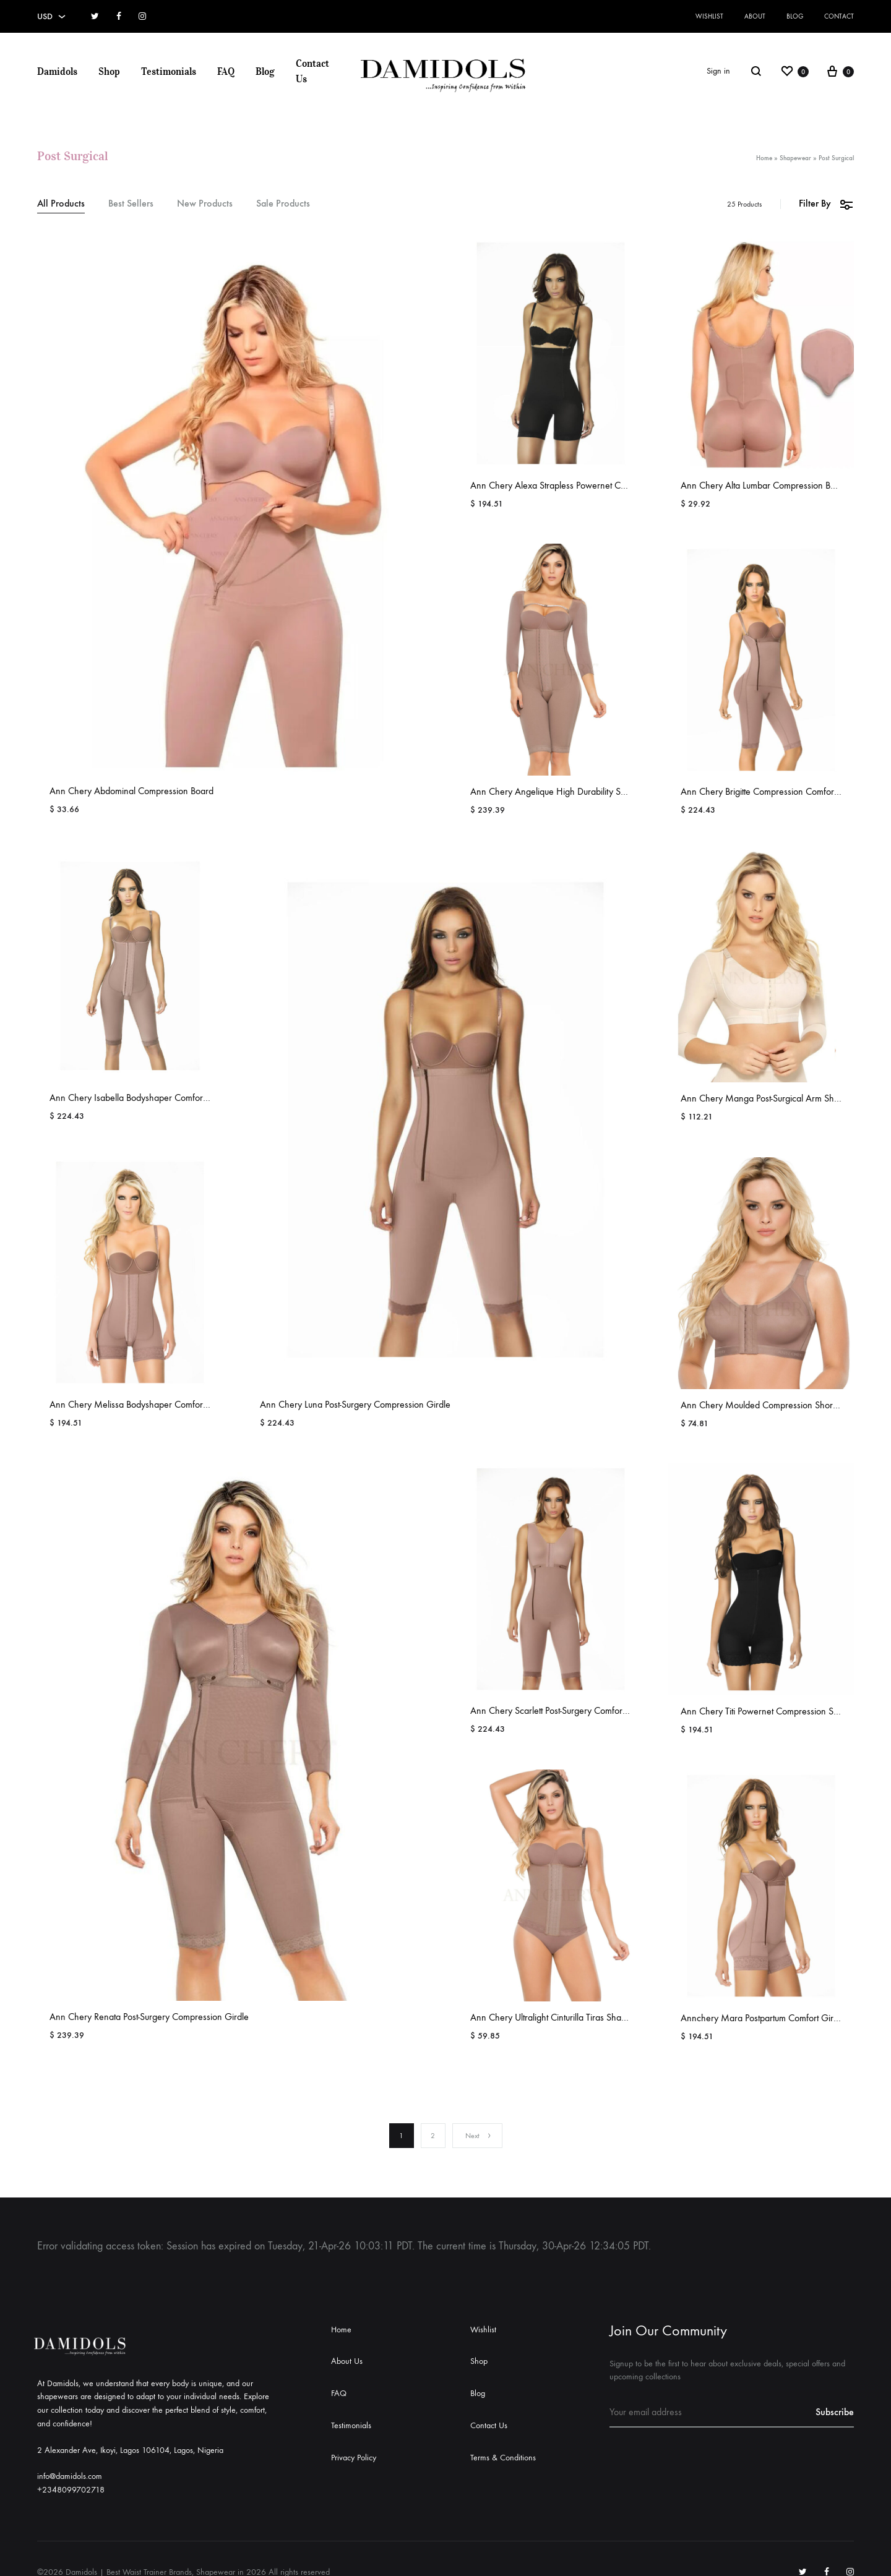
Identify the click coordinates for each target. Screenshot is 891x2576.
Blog (794, 16)
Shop (109, 71)
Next (478, 2135)
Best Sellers (130, 204)
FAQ (226, 71)
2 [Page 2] (433, 2135)
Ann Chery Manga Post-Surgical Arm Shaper (766, 1098)
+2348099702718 (71, 2489)
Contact (839, 16)
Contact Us (312, 71)
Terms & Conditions (503, 2457)
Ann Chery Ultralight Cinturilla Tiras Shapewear (560, 2017)
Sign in (718, 71)
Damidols (57, 71)
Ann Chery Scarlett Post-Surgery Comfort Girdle (560, 1710)
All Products (61, 204)
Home (764, 158)
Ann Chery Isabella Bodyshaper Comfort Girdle (140, 1097)
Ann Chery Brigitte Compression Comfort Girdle (772, 791)
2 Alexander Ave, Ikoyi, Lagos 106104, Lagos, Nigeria (130, 2450)
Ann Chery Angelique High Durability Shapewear (565, 791)
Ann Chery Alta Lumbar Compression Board (764, 485)
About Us (347, 2361)
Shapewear (795, 158)
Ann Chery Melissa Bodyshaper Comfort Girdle (140, 1404)
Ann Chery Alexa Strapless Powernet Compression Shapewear (591, 485)
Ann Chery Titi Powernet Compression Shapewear (777, 1711)
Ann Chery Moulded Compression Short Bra (765, 1405)
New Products (205, 204)
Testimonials (168, 71)
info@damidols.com (69, 2476)
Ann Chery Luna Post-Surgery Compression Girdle (355, 1404)
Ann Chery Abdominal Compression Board (131, 791)
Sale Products (283, 204)
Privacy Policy (353, 2457)
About (754, 16)
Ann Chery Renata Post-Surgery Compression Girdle (149, 2016)
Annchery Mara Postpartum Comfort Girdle (763, 2018)
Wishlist (709, 16)
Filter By (826, 203)
